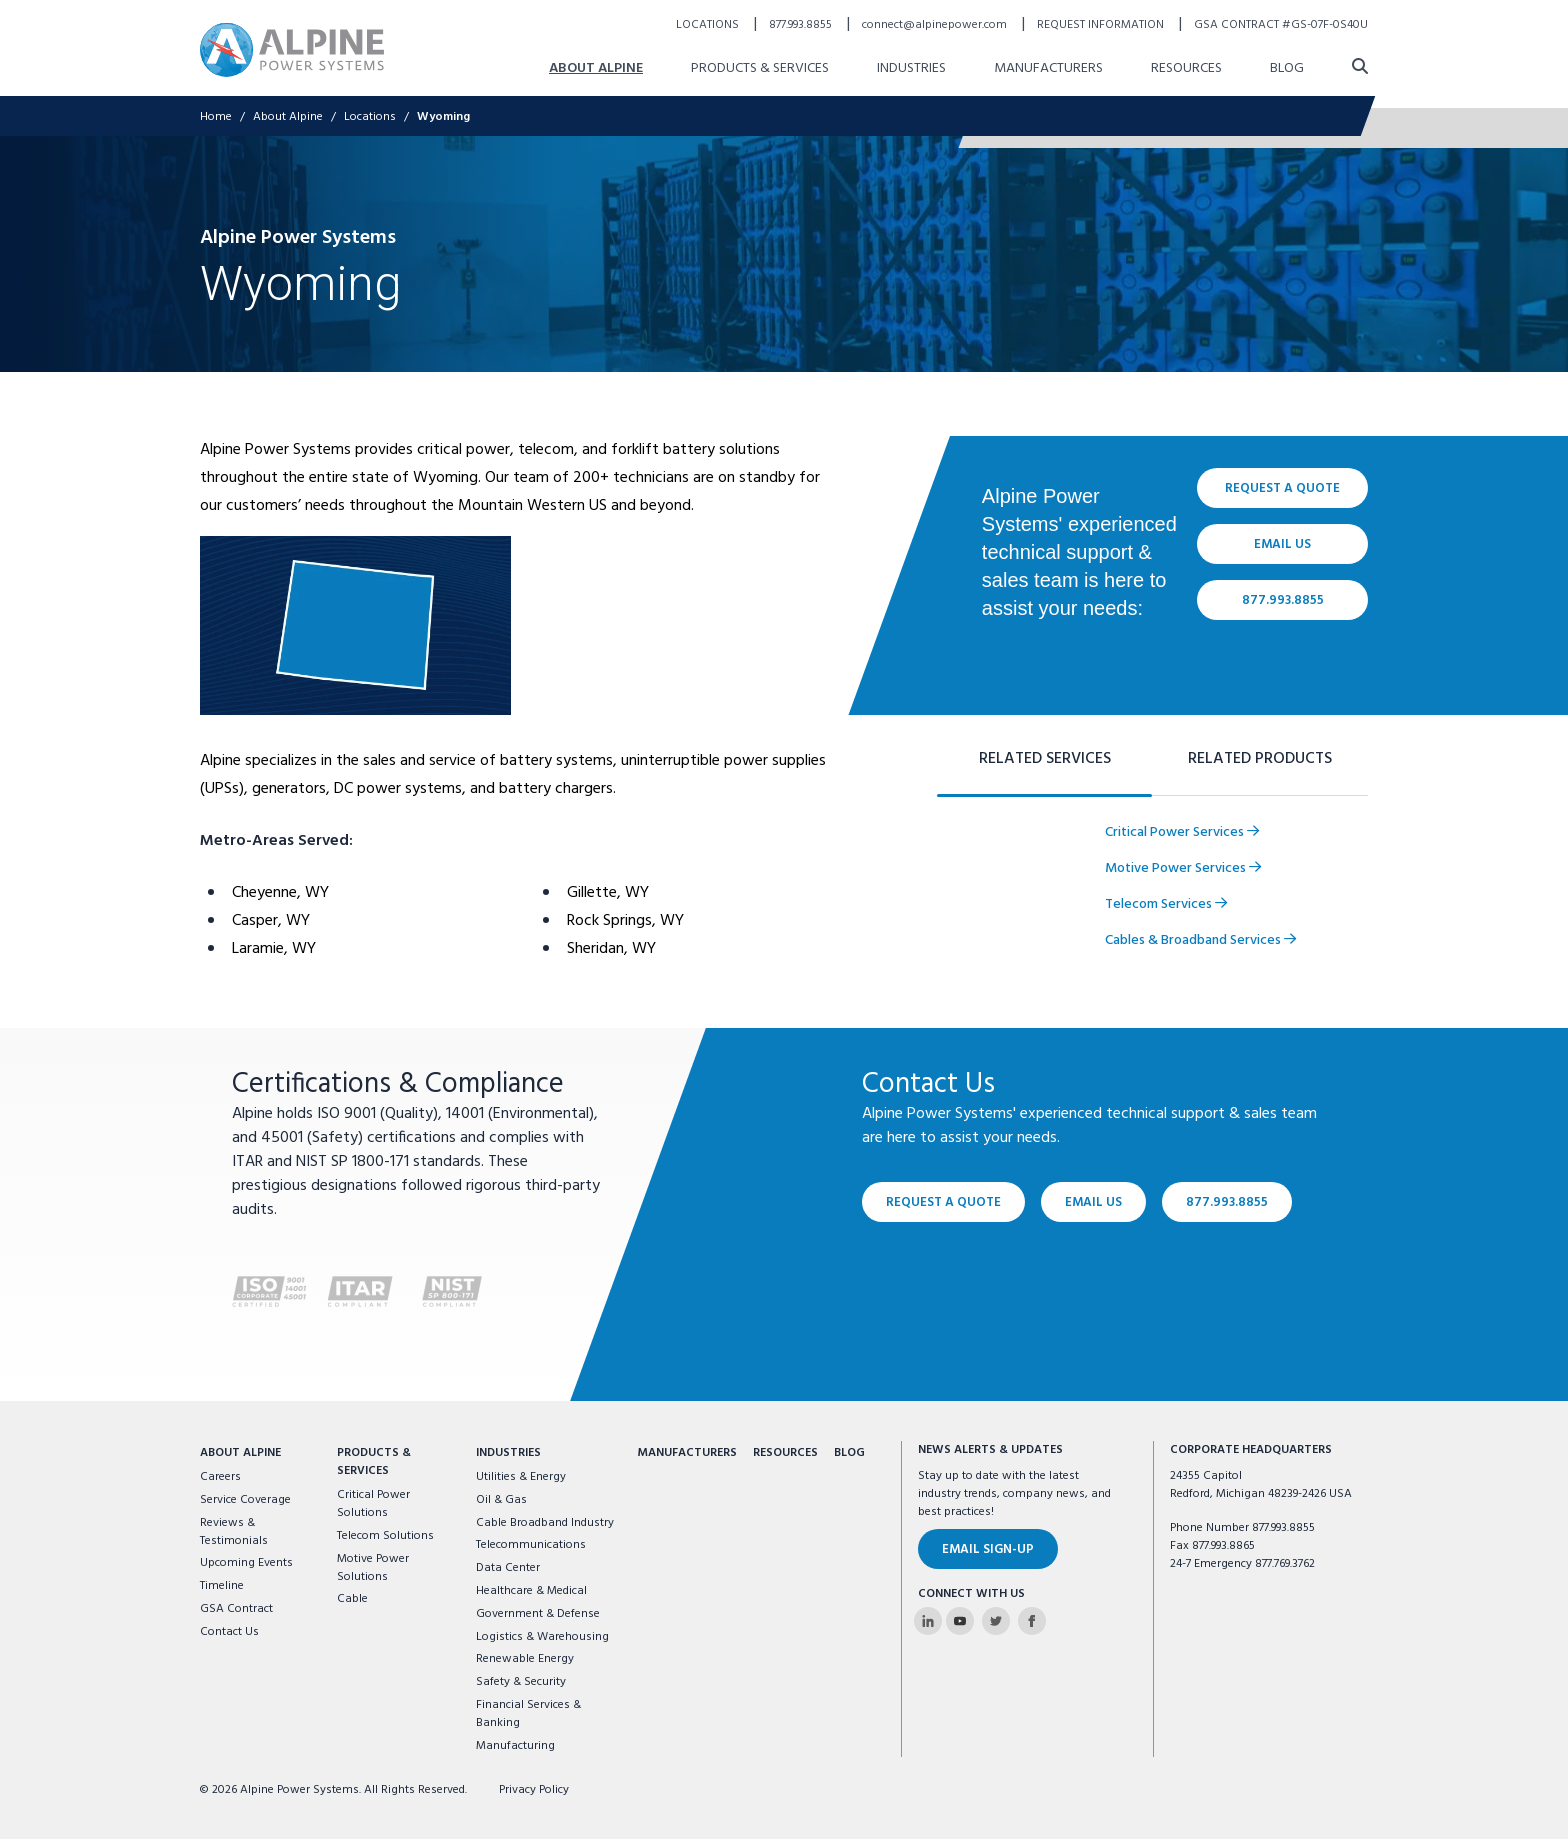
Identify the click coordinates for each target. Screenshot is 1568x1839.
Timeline (222, 1586)
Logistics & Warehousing (542, 1637)
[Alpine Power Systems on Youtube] (960, 1621)
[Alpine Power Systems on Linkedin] (928, 1621)
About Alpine (240, 1453)
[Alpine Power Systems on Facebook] (1032, 1621)
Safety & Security (521, 1682)
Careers (220, 1477)
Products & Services (374, 1462)
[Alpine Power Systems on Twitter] (996, 1621)
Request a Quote (943, 1202)
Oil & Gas (501, 1500)
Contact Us (229, 1632)
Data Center (508, 1568)
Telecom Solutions (385, 1536)
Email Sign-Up (988, 1549)
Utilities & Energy (521, 1477)
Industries (508, 1453)
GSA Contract (236, 1609)
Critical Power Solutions (373, 1504)
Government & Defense (538, 1614)
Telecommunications (531, 1545)
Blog (849, 1453)
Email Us (1093, 1202)
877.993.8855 (1227, 1202)
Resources (785, 1453)
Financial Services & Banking (528, 1714)
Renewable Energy (525, 1659)
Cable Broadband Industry (545, 1523)
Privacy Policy (534, 1790)
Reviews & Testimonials (234, 1532)
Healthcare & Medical (531, 1591)
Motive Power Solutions (373, 1568)
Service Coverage (245, 1500)
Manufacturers (687, 1453)
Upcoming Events (246, 1563)
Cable (352, 1599)
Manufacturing (515, 1746)
